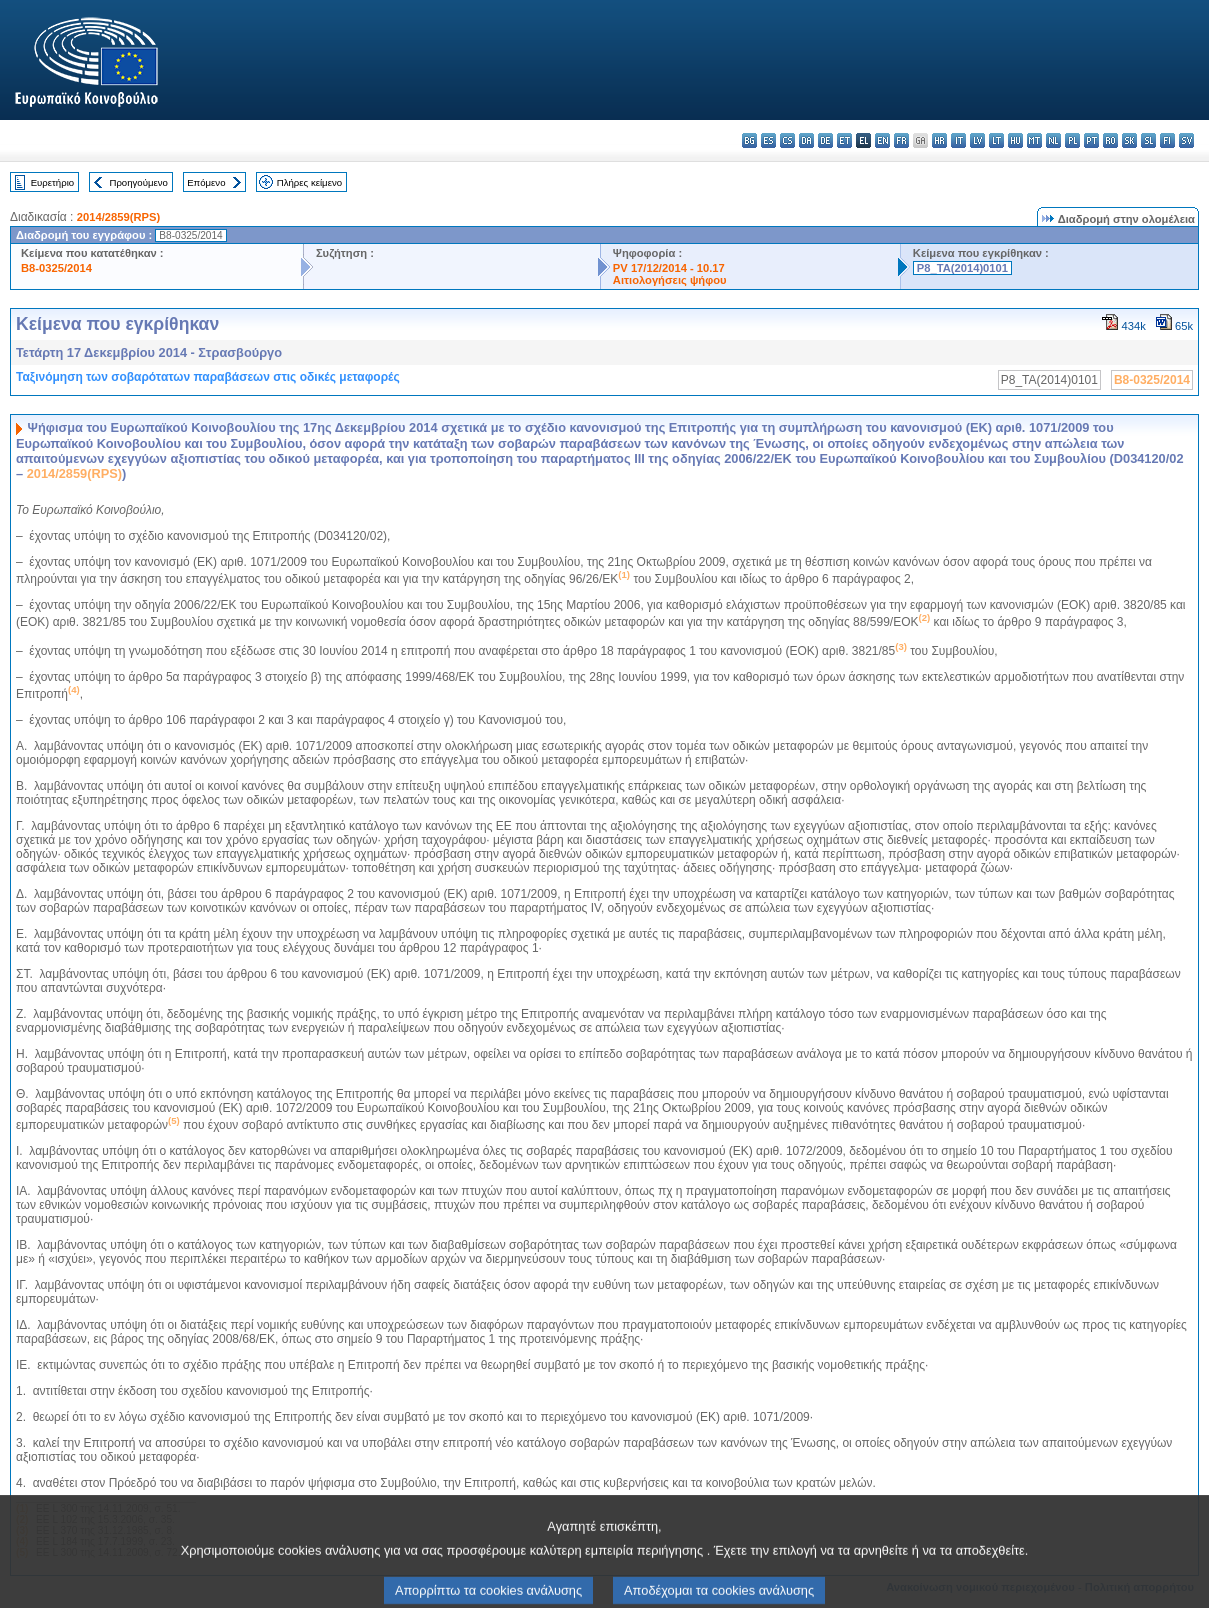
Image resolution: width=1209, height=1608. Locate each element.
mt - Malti (1034, 140)
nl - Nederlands (1053, 140)
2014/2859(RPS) (118, 217)
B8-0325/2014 (56, 268)
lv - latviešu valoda (977, 140)
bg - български (749, 140)
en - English (882, 140)
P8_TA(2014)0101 (962, 268)
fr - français (901, 140)
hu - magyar (1015, 140)
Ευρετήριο (52, 182)
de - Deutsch (825, 140)
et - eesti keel (844, 140)
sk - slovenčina (1129, 140)
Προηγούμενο (138, 182)
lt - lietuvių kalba (996, 140)
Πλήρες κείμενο (309, 182)
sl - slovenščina (1148, 140)
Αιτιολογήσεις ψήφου (670, 280)
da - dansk (806, 140)
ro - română (1110, 140)
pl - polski (1072, 140)
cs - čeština (787, 140)
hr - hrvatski (939, 140)
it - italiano (958, 140)
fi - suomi (1167, 140)
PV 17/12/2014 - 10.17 (669, 268)
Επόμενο (206, 182)
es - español (768, 140)
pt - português (1091, 140)
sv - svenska (1186, 140)
